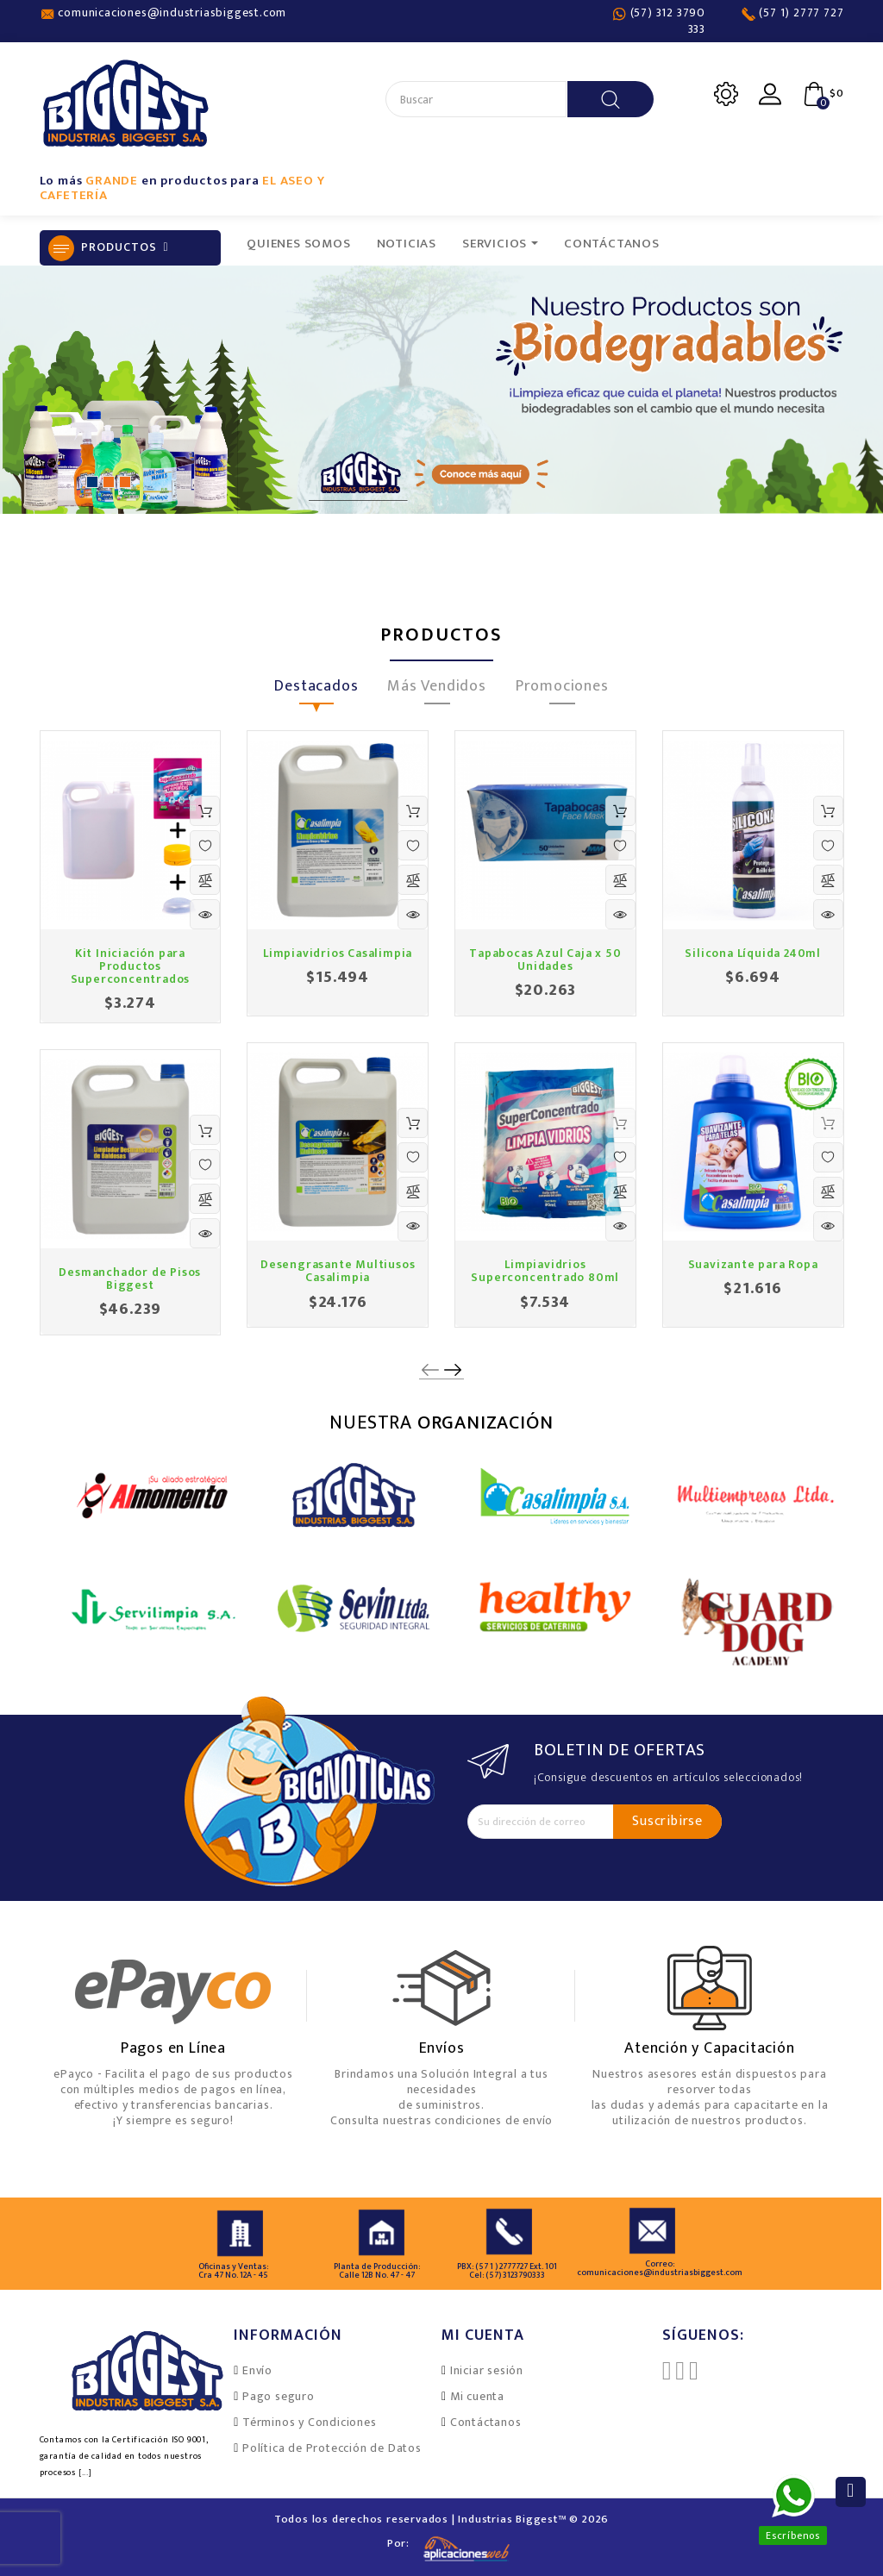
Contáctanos (486, 2422)
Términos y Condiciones (309, 2422)
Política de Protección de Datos (332, 2448)
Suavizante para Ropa (753, 1264)
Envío (257, 2370)
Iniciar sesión (486, 2370)
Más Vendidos (436, 688)
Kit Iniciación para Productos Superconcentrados (131, 966)
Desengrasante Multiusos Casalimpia (337, 1270)
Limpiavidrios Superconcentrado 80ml (545, 1270)
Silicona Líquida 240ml (753, 953)
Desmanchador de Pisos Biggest (130, 1278)
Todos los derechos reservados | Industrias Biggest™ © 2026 (441, 2519)
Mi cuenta (477, 2396)
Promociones (562, 688)
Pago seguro (278, 2396)
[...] (85, 2472)
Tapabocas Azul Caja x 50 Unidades (545, 959)
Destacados (316, 688)
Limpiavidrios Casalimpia (337, 953)
